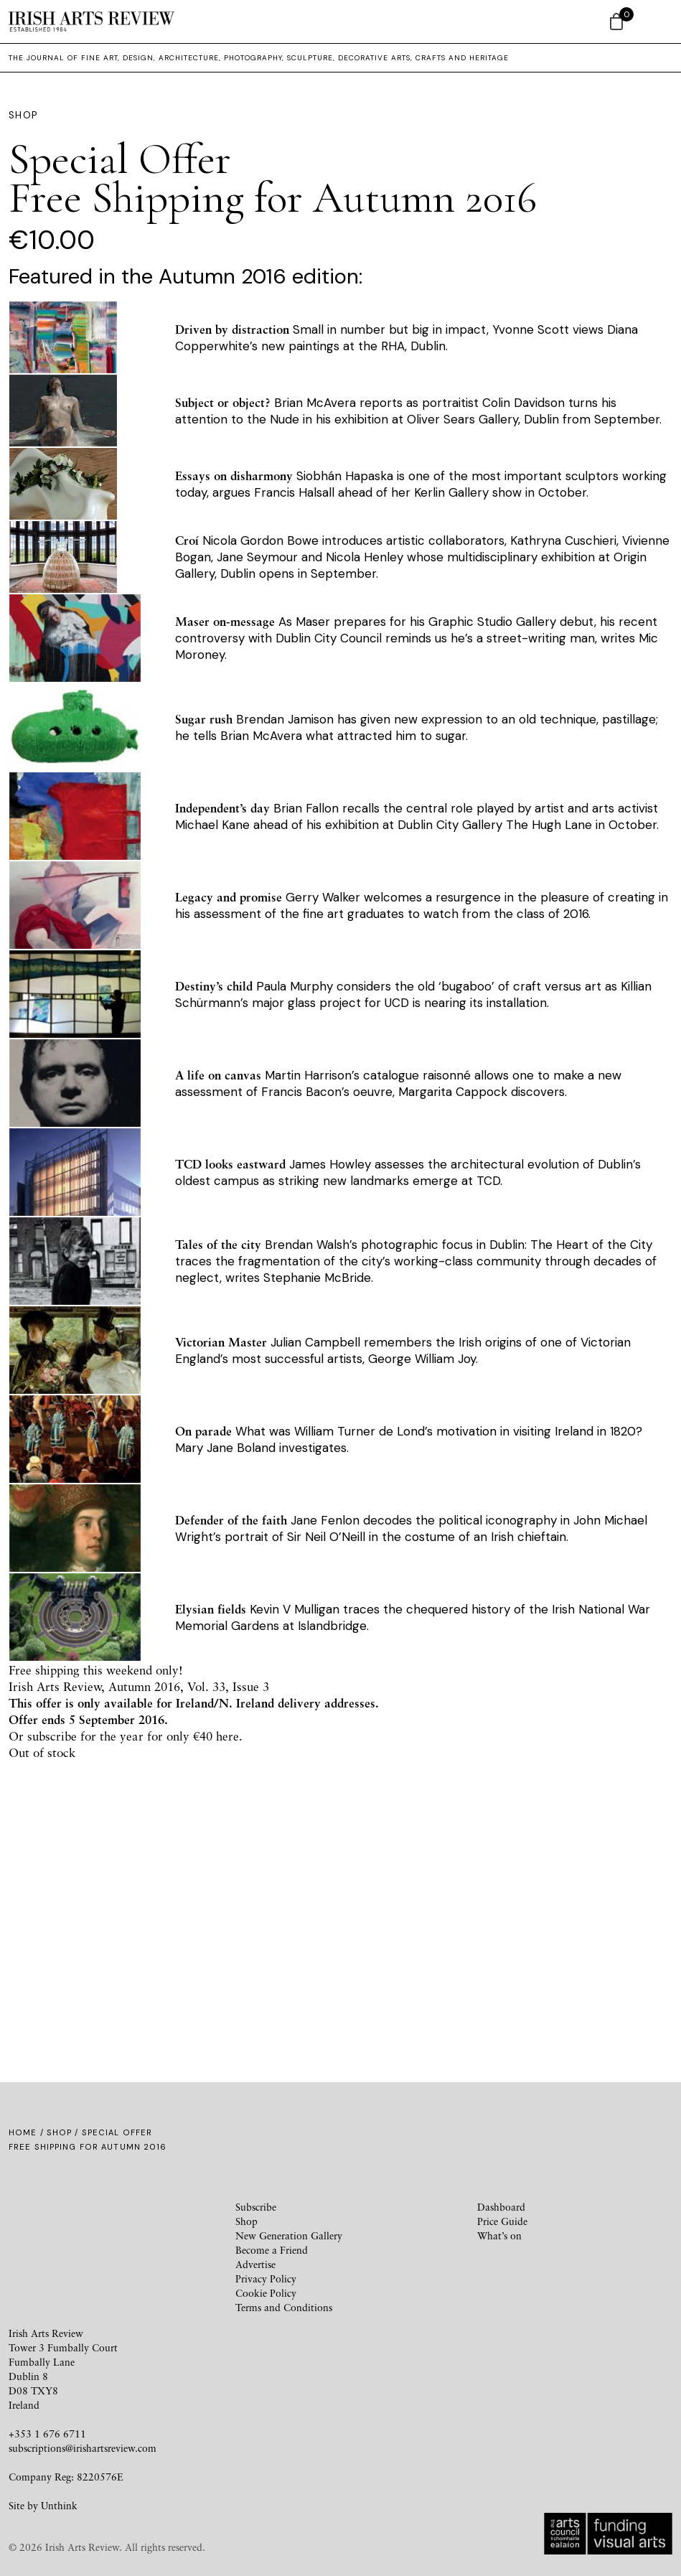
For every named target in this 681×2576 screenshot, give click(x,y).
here (227, 1735)
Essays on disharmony (234, 475)
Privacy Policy (265, 2278)
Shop (59, 2132)
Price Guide (502, 2221)
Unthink (59, 2505)
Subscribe (255, 2207)
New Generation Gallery (288, 2235)
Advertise (255, 2264)
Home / (28, 2132)
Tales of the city (218, 1244)
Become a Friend (271, 2250)
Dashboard (501, 2207)
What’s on (499, 2235)
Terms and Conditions (283, 2307)
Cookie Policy (265, 2293)
